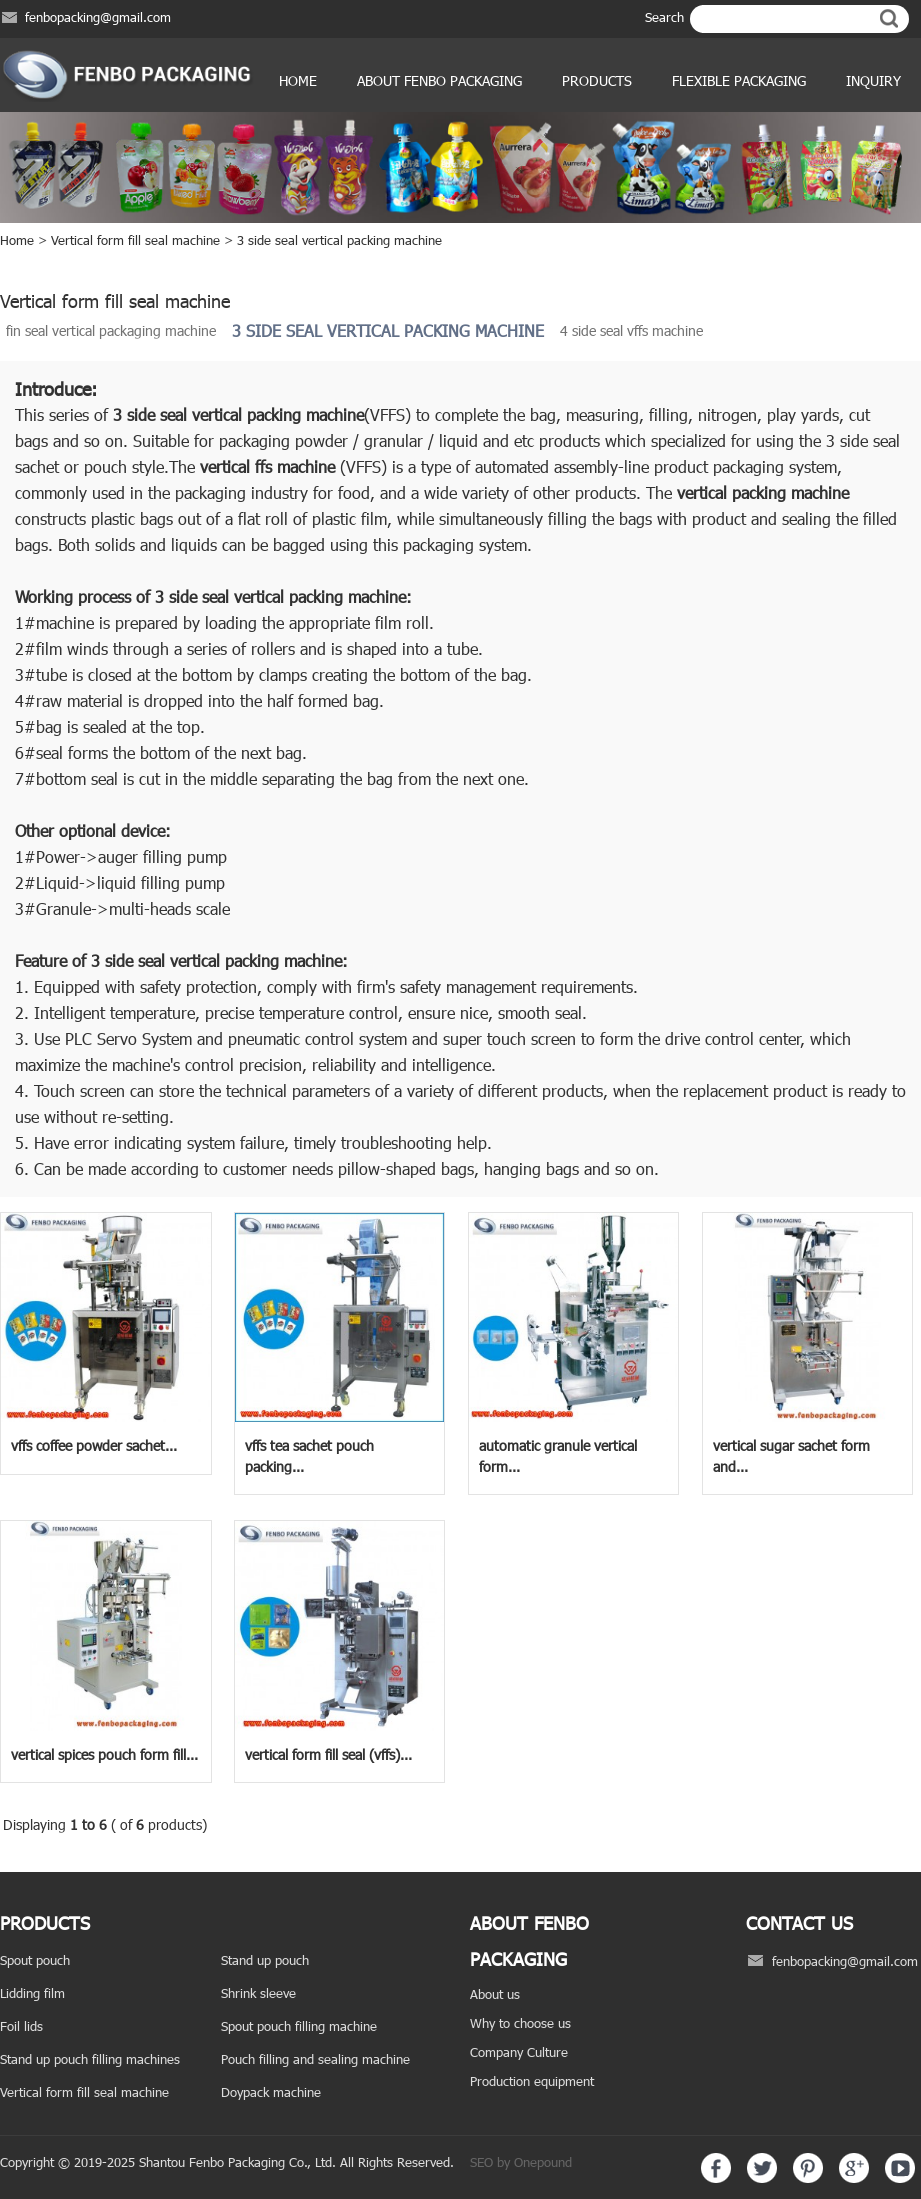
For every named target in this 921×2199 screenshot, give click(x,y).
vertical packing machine (278, 414)
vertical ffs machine (267, 466)
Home (298, 80)
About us (495, 1994)
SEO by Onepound (521, 2162)
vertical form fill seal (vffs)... (328, 1754)
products (597, 80)
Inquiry (873, 80)
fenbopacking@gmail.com (98, 17)
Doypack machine (271, 2092)
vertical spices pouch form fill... (104, 1754)
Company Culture (519, 2052)
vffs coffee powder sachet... (94, 1445)
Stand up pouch (265, 1960)
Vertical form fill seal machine (135, 240)
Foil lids (21, 2026)
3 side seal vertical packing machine (339, 240)
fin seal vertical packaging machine (111, 330)
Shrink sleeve (258, 1993)
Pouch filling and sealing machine (315, 2059)
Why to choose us (520, 2023)
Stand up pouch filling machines (90, 2059)
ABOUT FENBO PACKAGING (439, 80)
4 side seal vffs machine (631, 330)
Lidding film (32, 1993)
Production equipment (532, 2081)
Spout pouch (35, 1960)
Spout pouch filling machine (299, 2026)
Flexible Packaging (739, 80)
